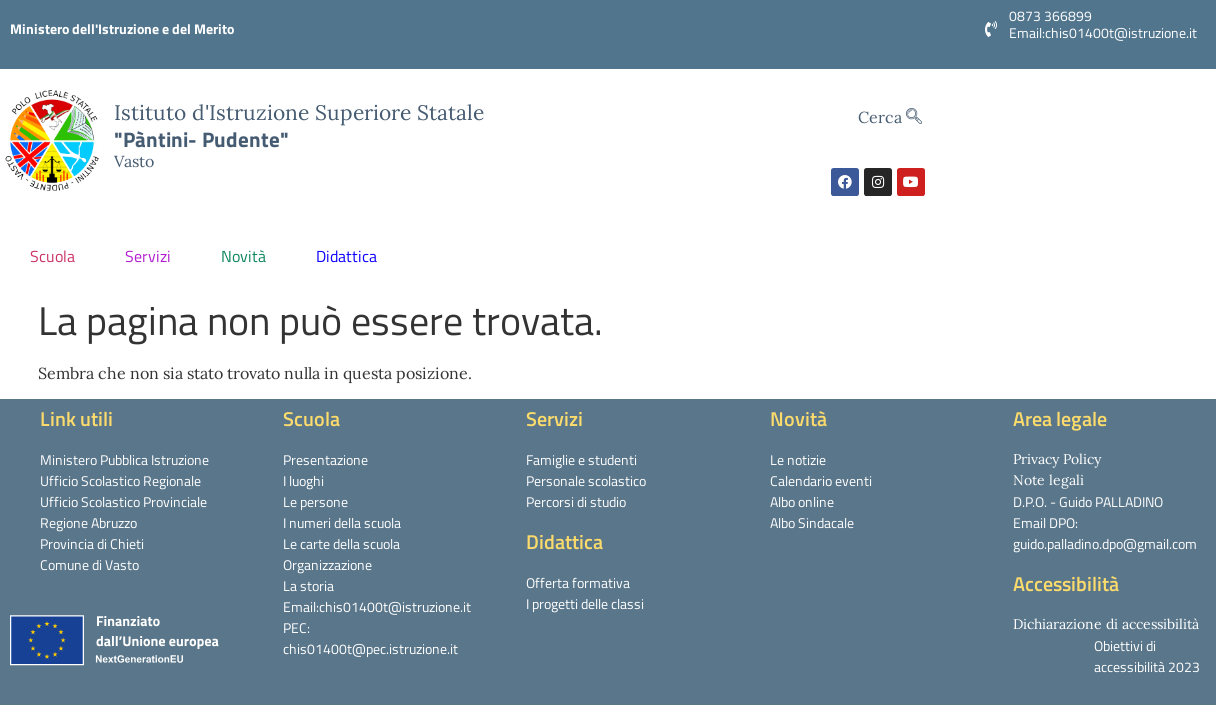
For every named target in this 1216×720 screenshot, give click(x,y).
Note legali (1048, 480)
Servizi (153, 256)
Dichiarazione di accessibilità (1106, 624)
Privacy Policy (1057, 459)
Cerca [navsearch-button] (890, 117)
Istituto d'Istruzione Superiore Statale (299, 112)
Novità (248, 256)
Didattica (351, 256)
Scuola (57, 256)
